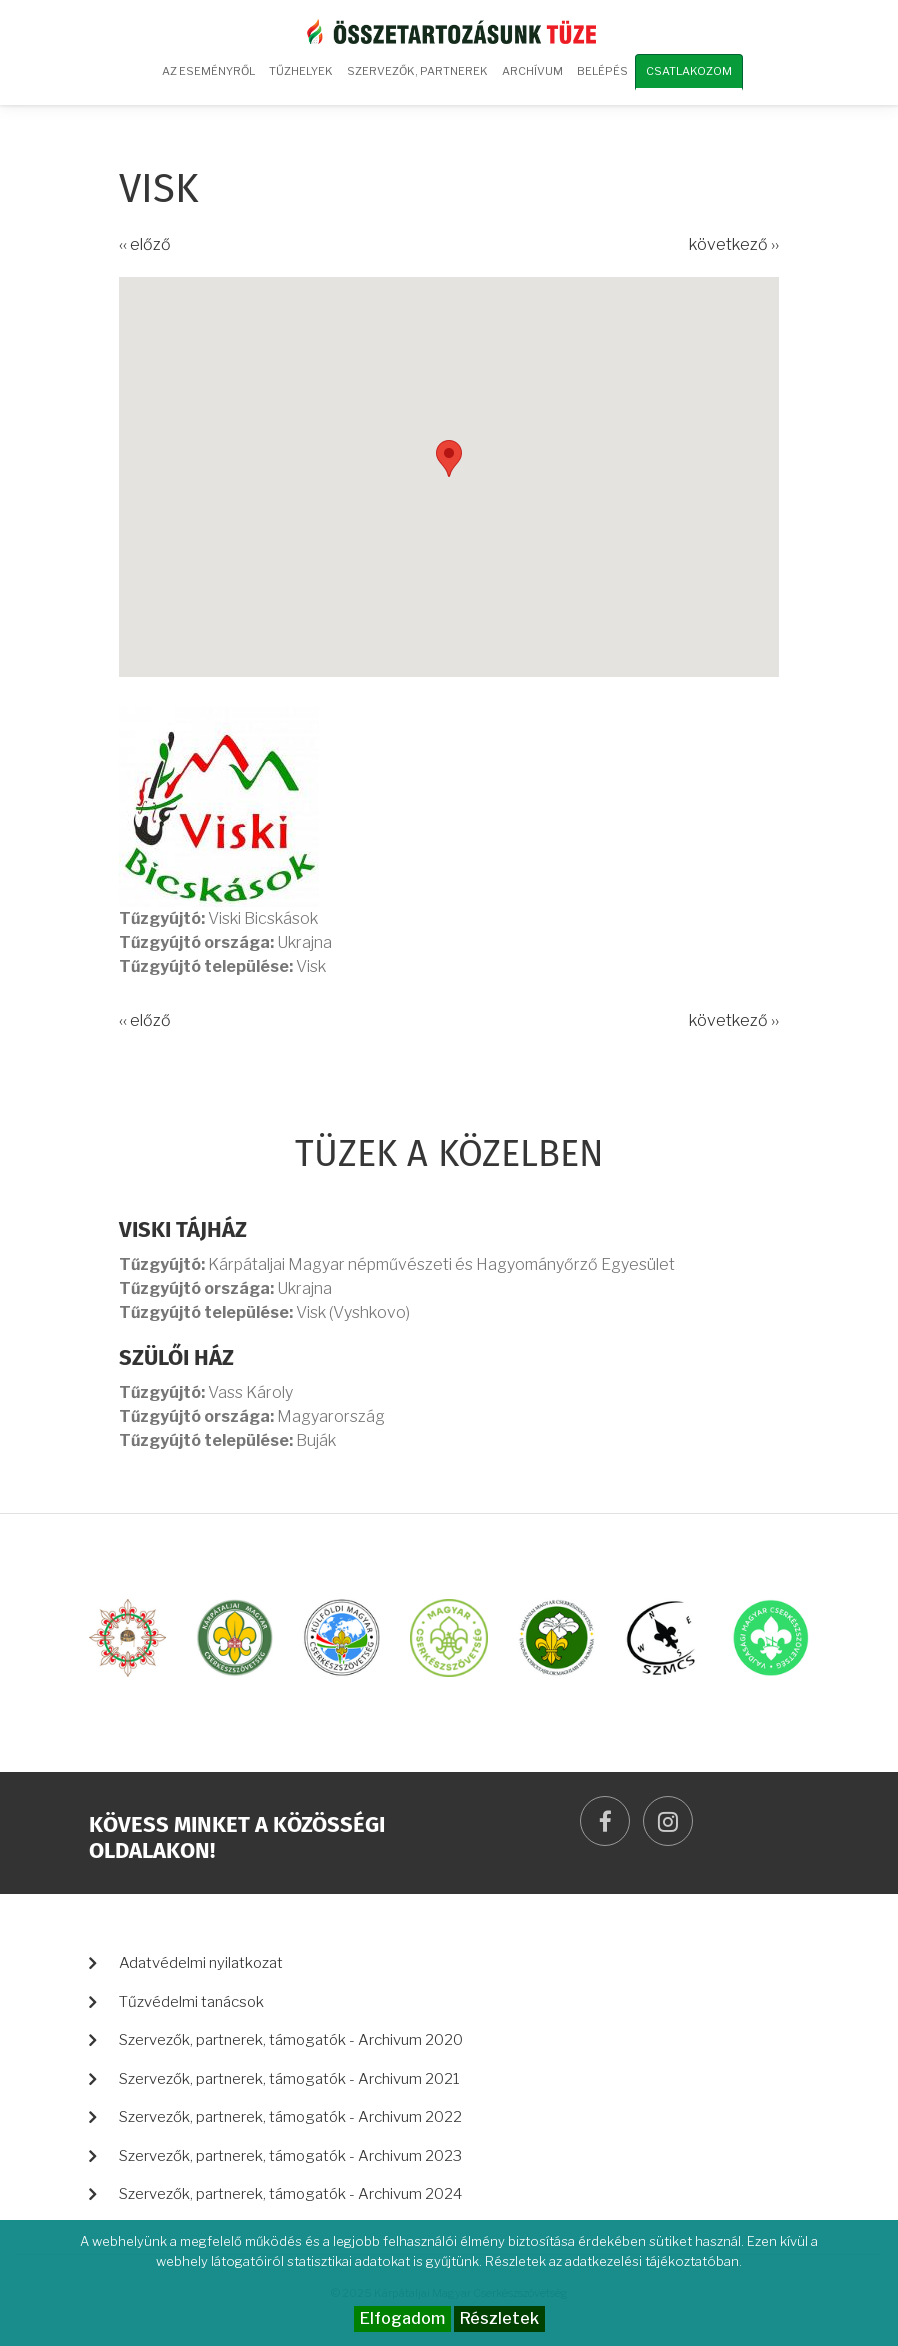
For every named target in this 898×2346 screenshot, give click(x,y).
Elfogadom (402, 2318)
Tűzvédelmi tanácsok (191, 2002)
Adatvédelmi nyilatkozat (201, 1963)
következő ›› (734, 244)
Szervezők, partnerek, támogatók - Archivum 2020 (291, 2040)
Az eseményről (208, 71)
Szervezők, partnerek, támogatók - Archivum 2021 (289, 2079)
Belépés (602, 71)
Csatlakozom (689, 71)
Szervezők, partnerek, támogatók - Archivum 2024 (290, 2194)
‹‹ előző (145, 244)
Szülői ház (176, 1357)
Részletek (499, 2318)
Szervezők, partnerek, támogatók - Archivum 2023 (290, 2156)
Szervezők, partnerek (417, 71)
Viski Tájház (183, 1229)
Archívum (530, 78)
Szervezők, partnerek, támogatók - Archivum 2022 (290, 2117)
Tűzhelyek (301, 71)
